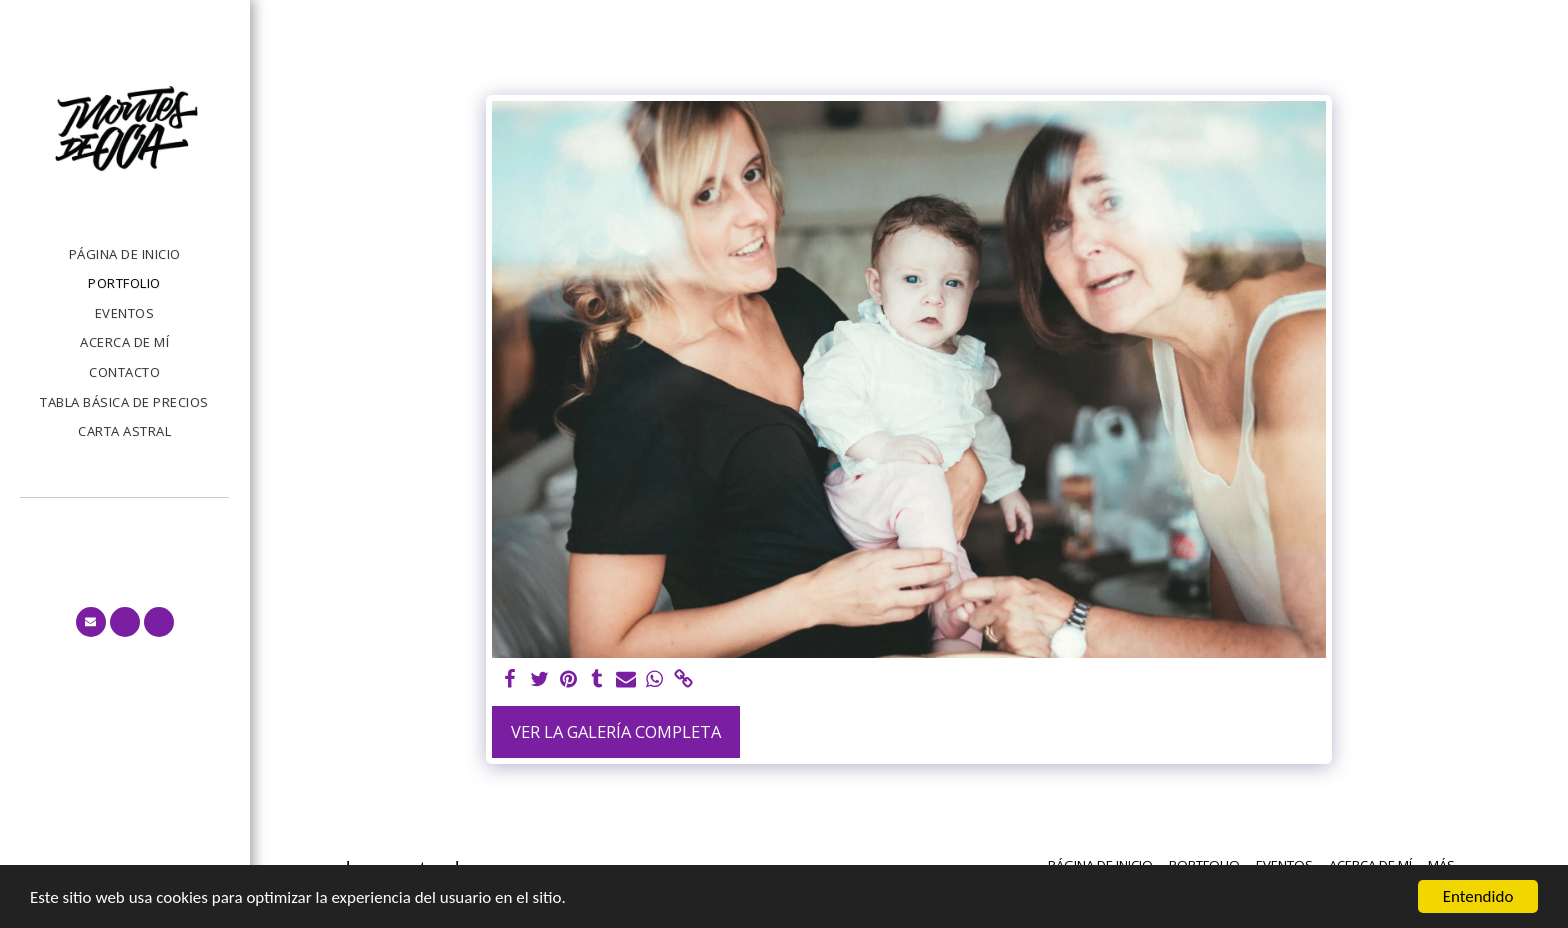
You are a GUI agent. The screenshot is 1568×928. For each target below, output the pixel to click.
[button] (91, 622)
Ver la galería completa (616, 731)
